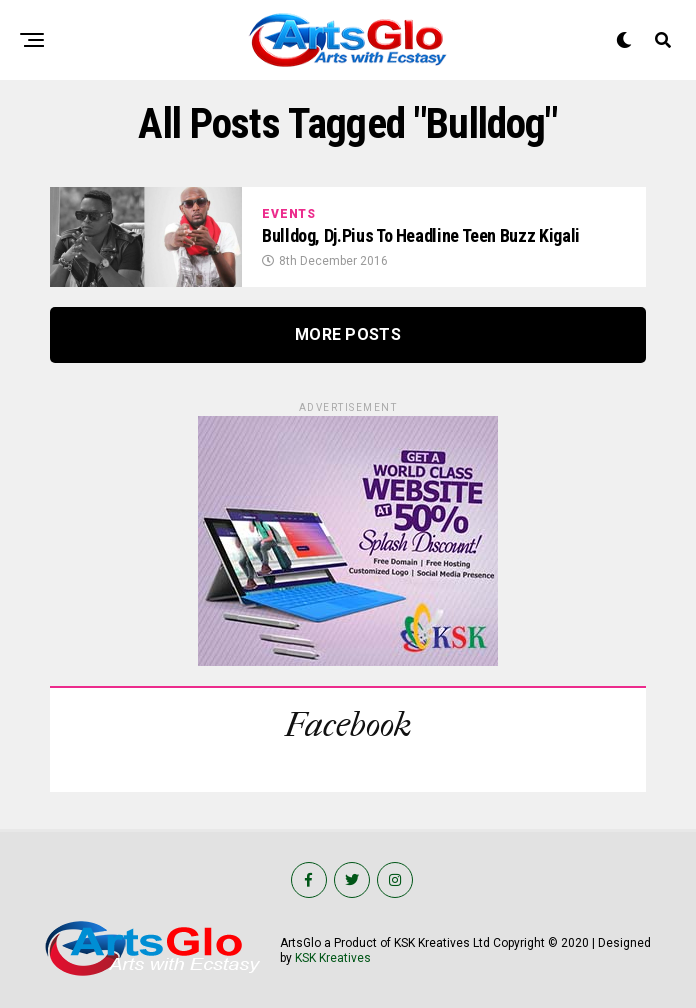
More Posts (348, 334)
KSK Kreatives (333, 958)
